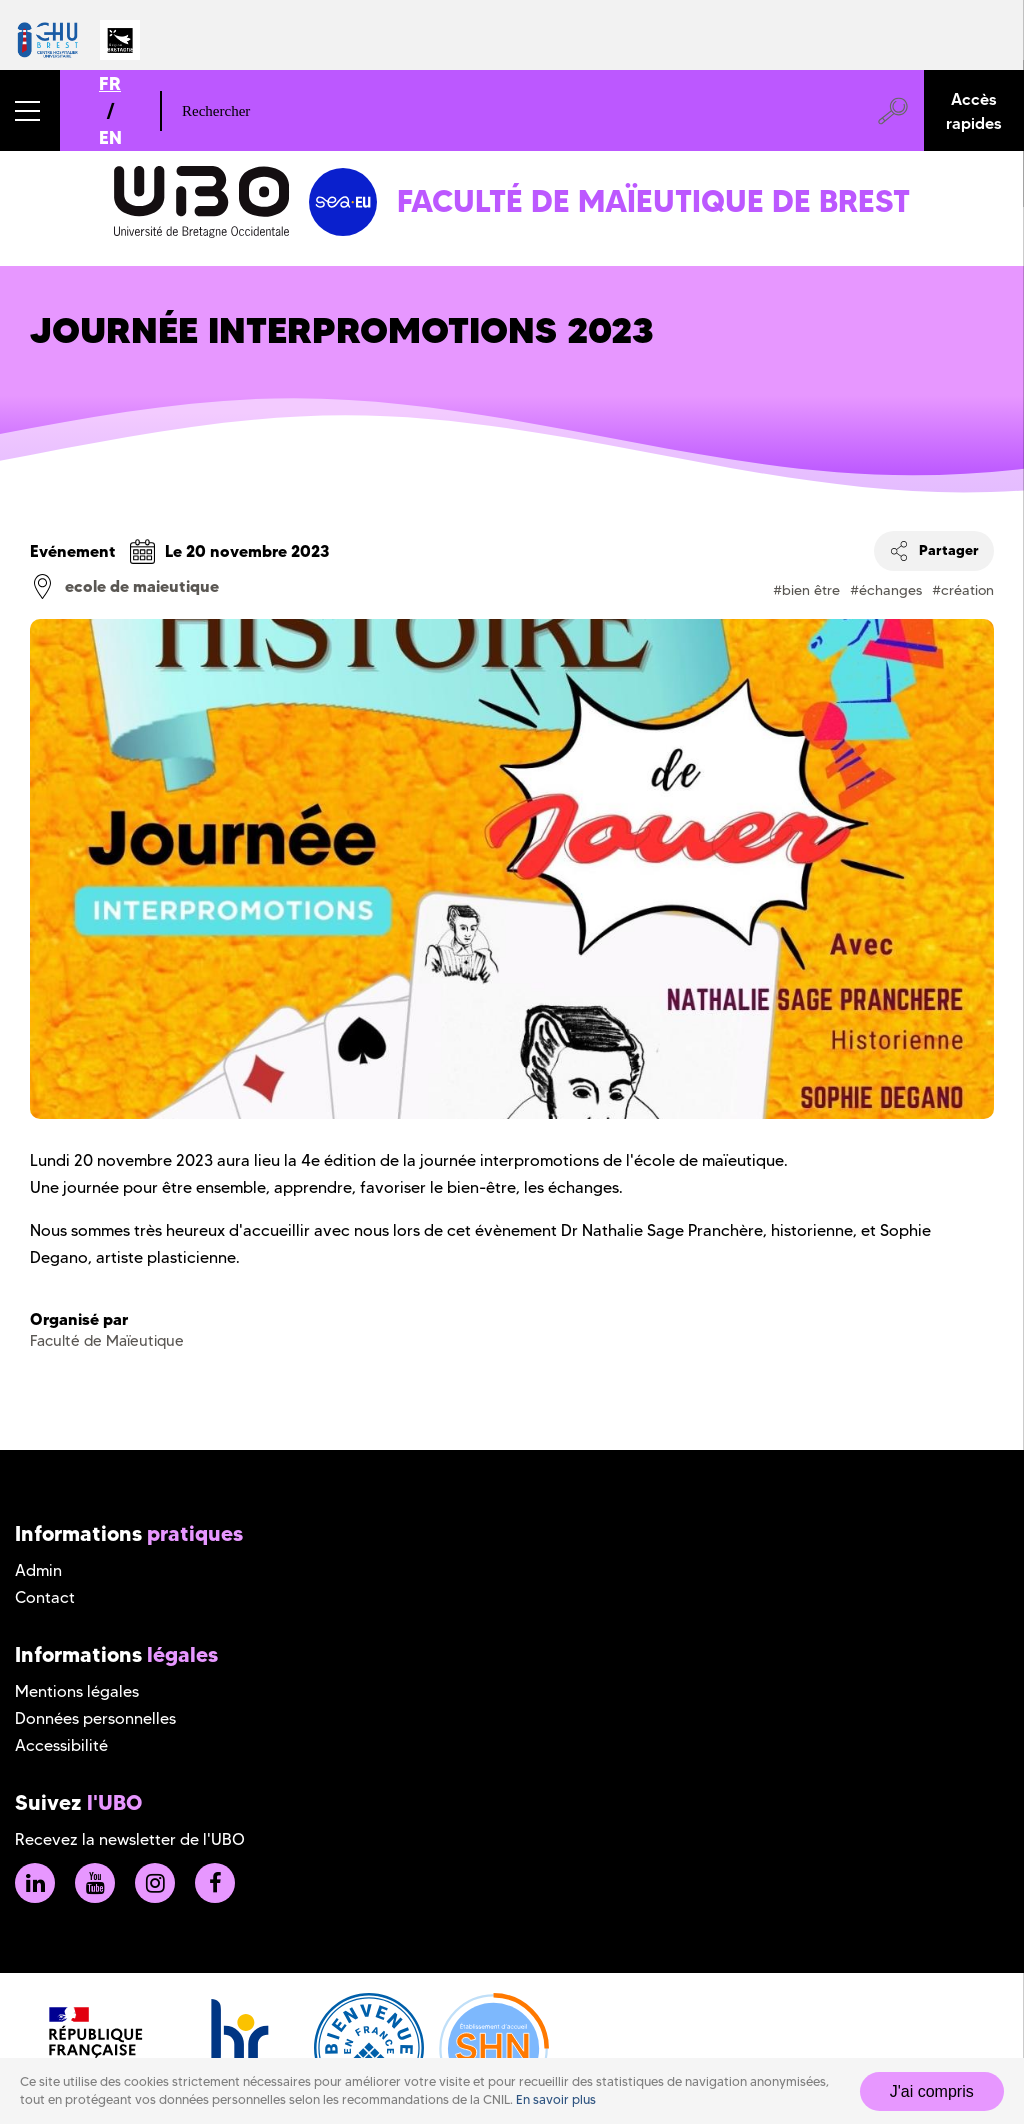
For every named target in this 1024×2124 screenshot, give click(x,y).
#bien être (806, 590)
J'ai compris (932, 2091)
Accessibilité (61, 1745)
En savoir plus (556, 2099)
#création (963, 590)
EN (110, 137)
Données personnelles (95, 1718)
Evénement (73, 551)
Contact (45, 1597)
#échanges (886, 590)
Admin (38, 1570)
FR (110, 83)
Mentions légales (77, 1691)
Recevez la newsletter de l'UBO (130, 1839)
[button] (30, 110)
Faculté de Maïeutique (107, 1341)
